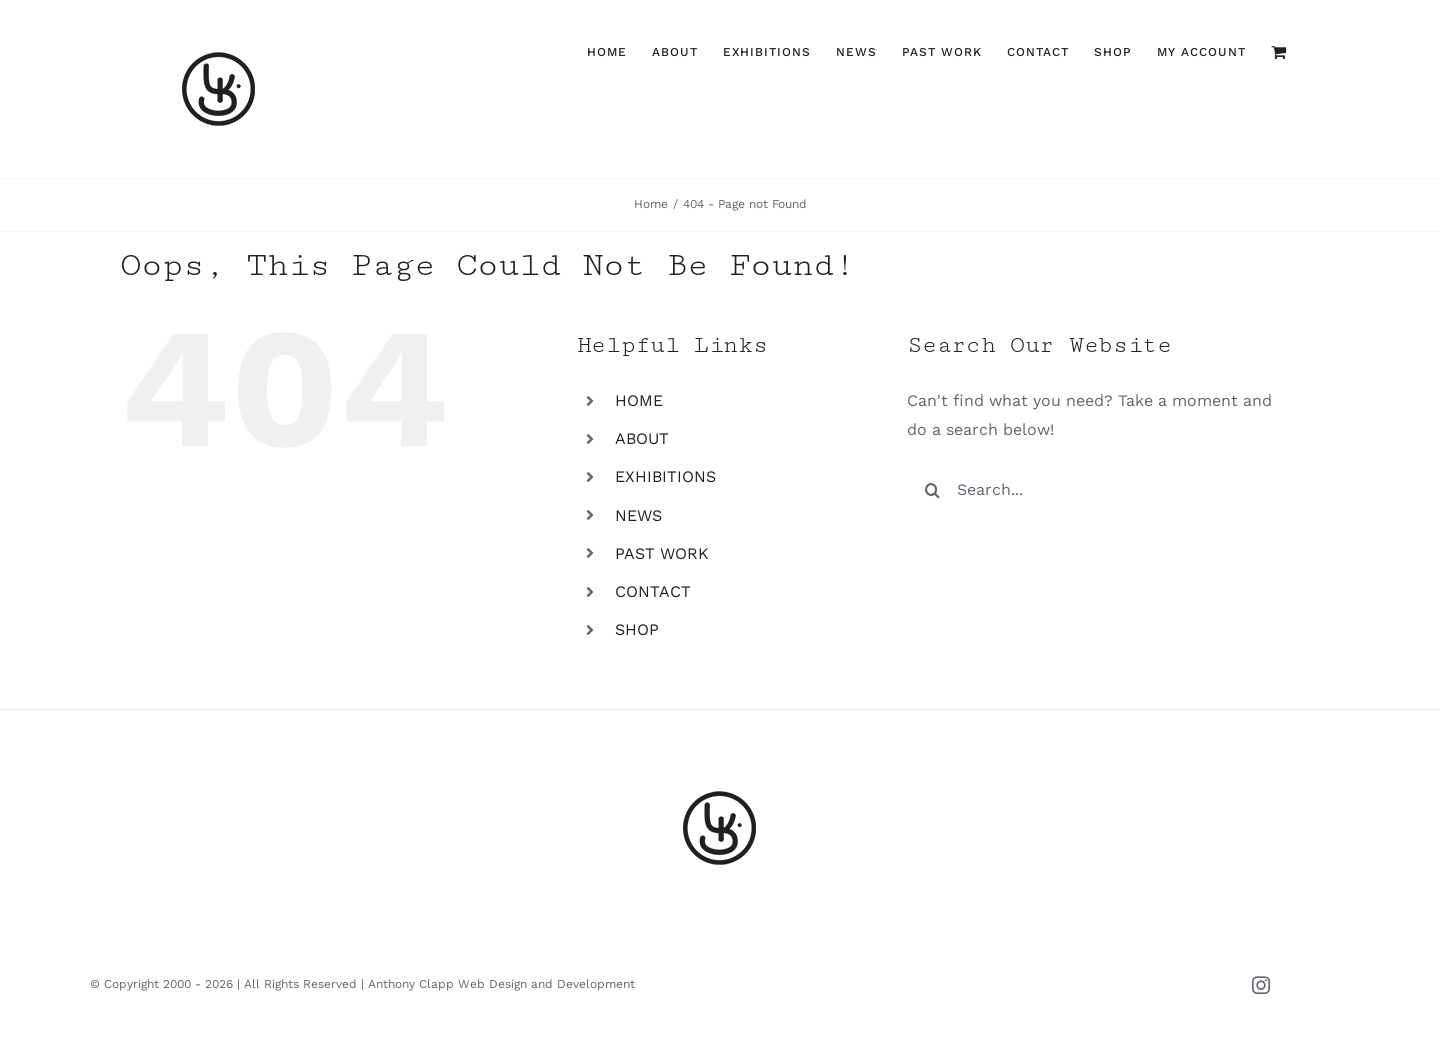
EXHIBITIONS (665, 476)
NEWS (638, 515)
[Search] (932, 490)
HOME (639, 400)
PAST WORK (662, 553)
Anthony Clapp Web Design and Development (501, 984)
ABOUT (642, 438)
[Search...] (1097, 490)
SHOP (637, 629)
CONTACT (653, 591)
